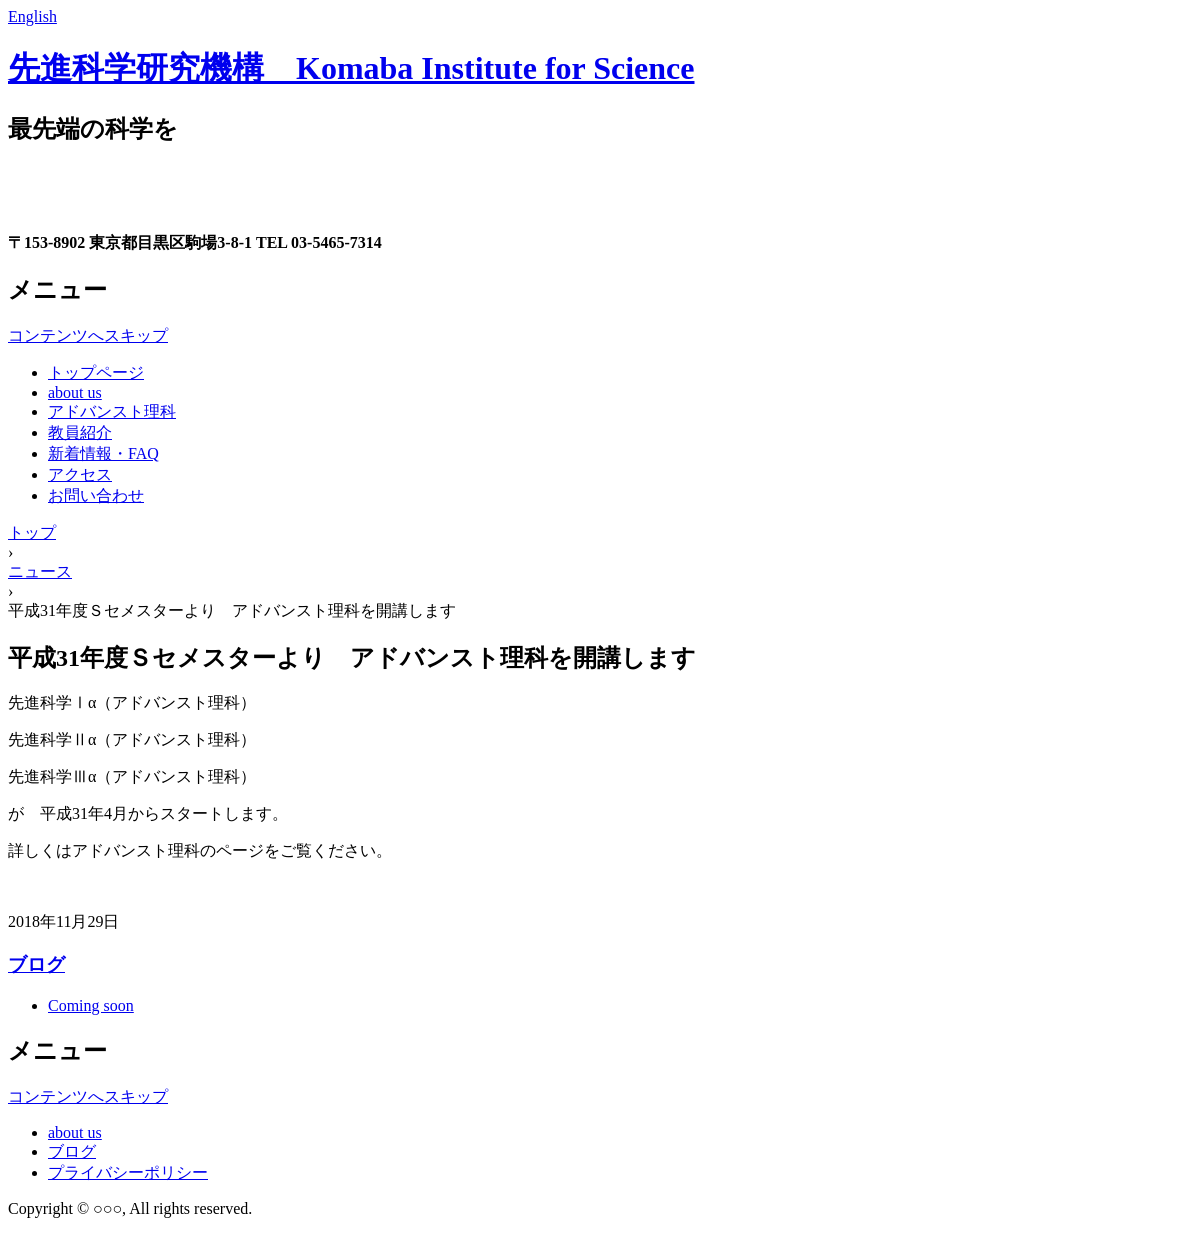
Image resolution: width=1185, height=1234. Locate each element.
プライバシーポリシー (128, 1172)
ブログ (36, 964)
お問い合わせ (96, 495)
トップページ (96, 372)
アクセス (80, 474)
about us (75, 392)
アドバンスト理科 (112, 411)
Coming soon (91, 1005)
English (32, 16)
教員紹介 (80, 432)
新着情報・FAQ (103, 453)
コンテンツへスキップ (88, 335)
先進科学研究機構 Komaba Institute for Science (351, 68)
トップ (32, 532)
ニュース (40, 571)
